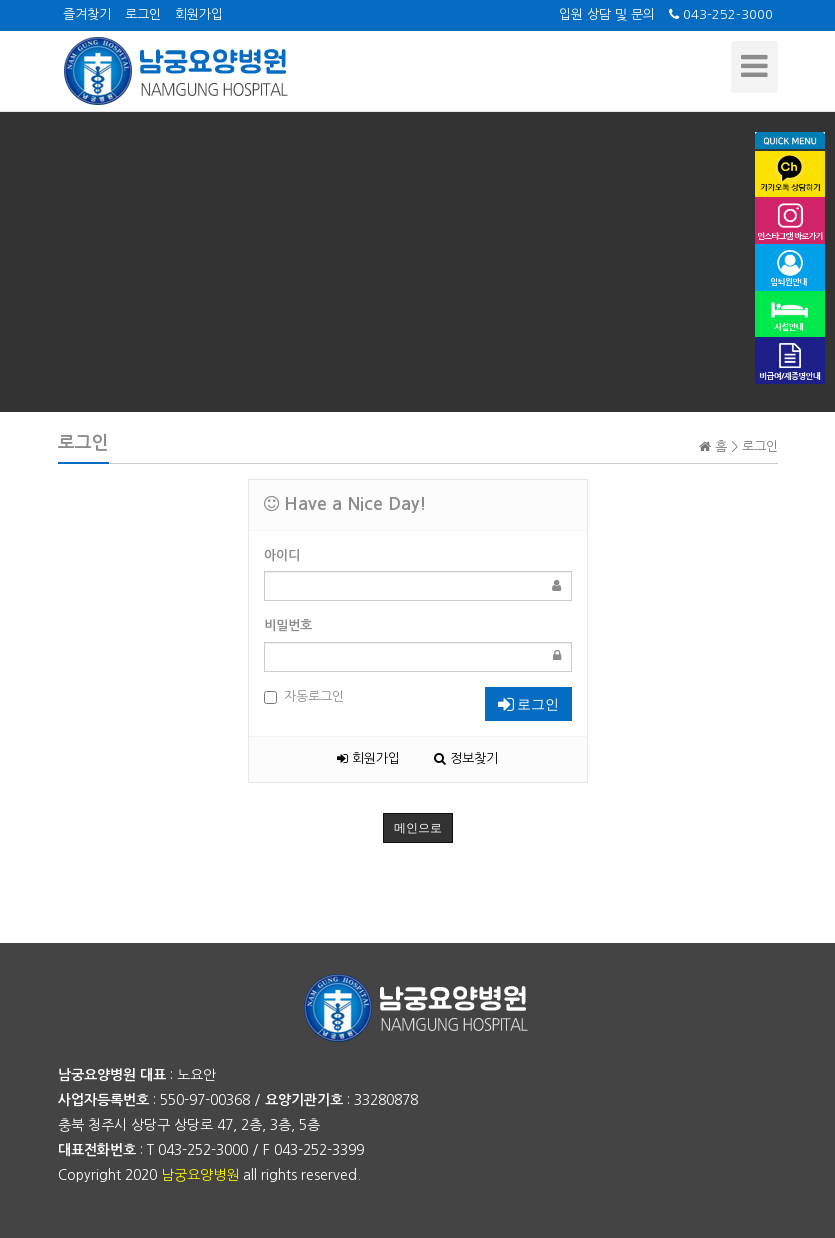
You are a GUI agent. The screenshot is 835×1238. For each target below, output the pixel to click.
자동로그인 (304, 697)
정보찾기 (466, 758)
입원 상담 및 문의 (607, 14)
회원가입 (199, 14)
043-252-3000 (721, 14)
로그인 (143, 14)
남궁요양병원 (200, 1175)
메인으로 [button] (418, 828)
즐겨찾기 (87, 14)
